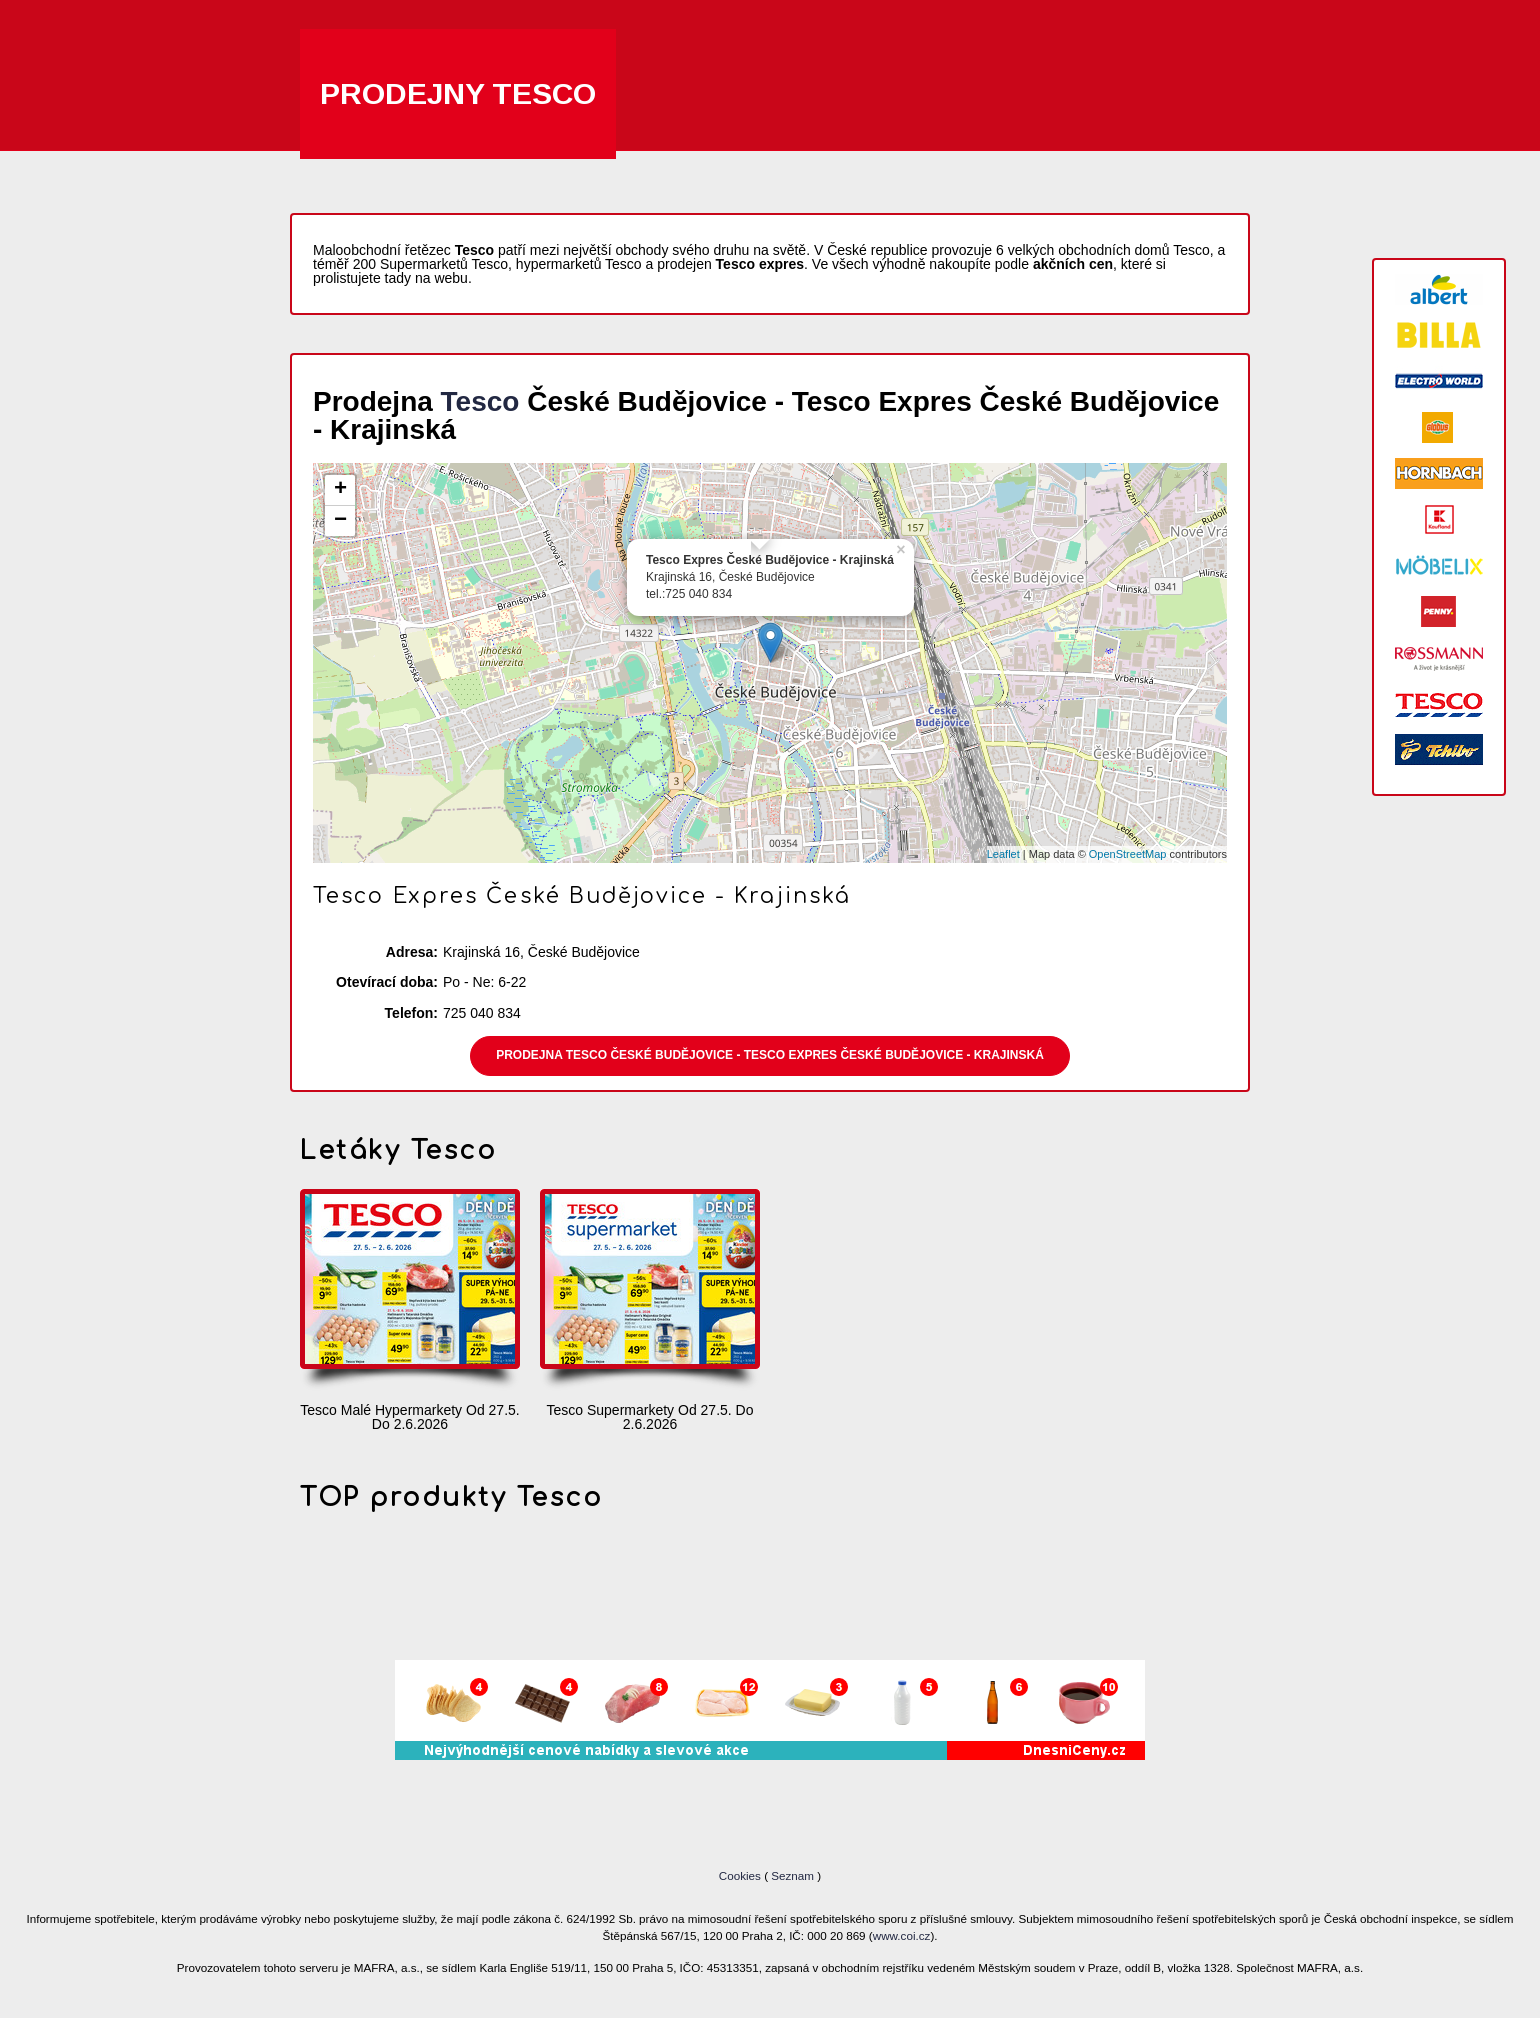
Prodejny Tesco (458, 93)
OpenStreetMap (1128, 854)
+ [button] (340, 490)
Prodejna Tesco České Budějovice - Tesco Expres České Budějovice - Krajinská (770, 1055)
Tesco (480, 401)
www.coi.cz (902, 1935)
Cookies (741, 1875)
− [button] (340, 521)
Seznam (792, 1875)
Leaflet (1003, 854)
